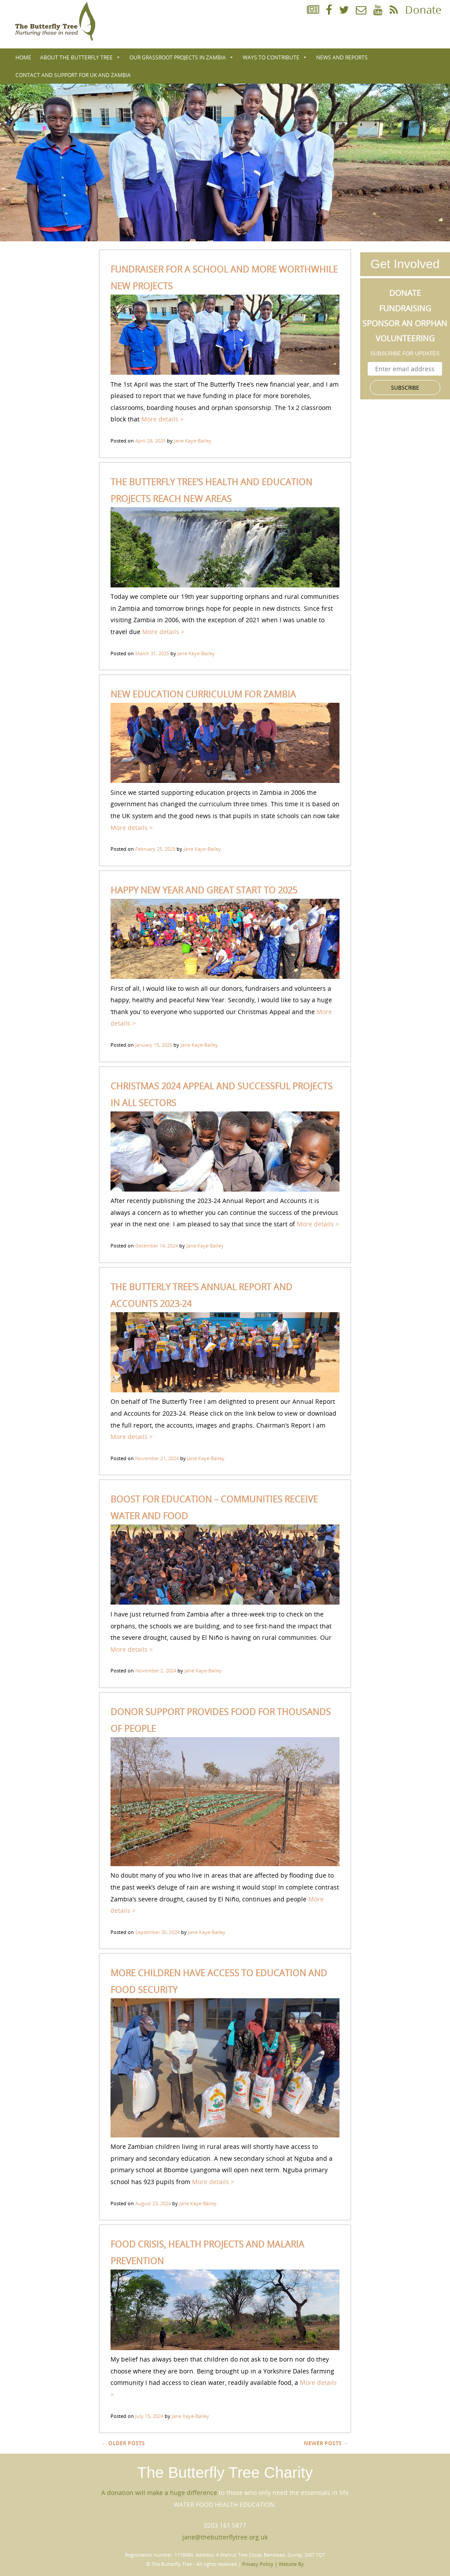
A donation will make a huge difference (159, 2492)
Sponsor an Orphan (404, 323)
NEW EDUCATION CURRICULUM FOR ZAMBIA (203, 694)
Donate (423, 10)
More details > (162, 419)
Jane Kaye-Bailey (192, 441)
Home (23, 57)
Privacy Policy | (260, 2564)
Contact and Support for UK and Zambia (73, 74)
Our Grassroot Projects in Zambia (181, 57)
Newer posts (326, 2443)
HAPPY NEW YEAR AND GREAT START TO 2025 (204, 890)
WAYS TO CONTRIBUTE (275, 57)
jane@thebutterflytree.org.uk (225, 2537)
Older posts (123, 2443)
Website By (291, 2564)
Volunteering (405, 338)
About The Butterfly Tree (80, 57)
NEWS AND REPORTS (342, 57)
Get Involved (404, 264)
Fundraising (405, 308)
